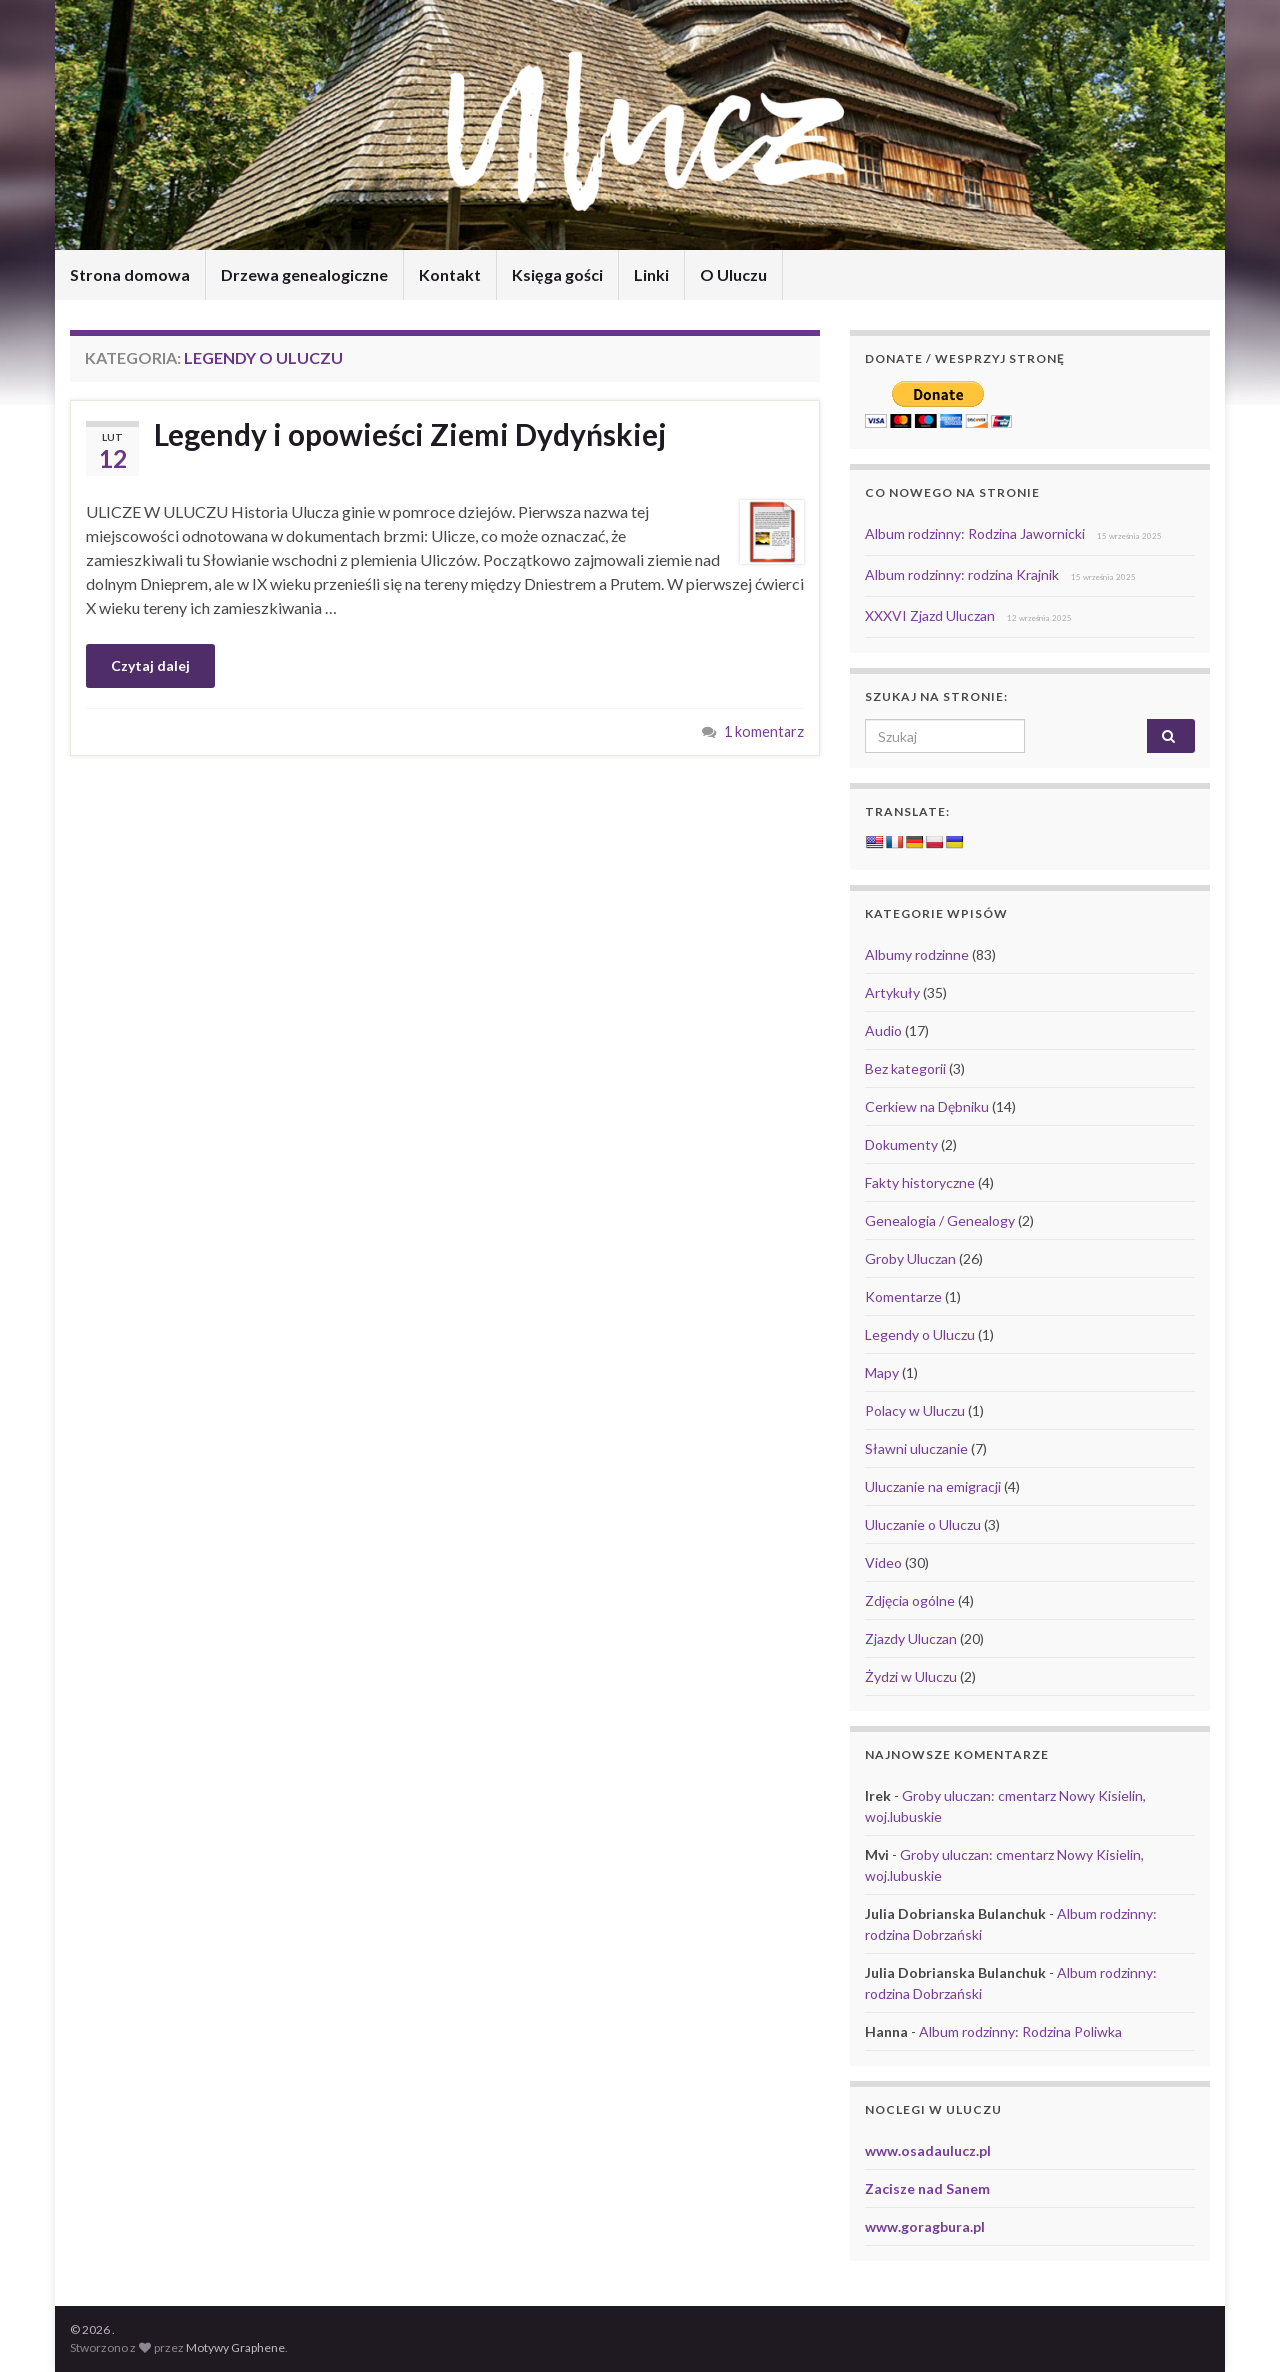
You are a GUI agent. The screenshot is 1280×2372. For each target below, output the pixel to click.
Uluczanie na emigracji (933, 1486)
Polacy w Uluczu (915, 1410)
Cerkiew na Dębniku (927, 1106)
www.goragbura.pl (925, 2226)
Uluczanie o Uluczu (923, 1524)
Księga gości (557, 274)
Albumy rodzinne (917, 954)
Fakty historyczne (920, 1182)
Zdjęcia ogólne (910, 1600)
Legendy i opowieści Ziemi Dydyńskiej (410, 434)
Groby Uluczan (910, 1258)
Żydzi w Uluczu (911, 1676)
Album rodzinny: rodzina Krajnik (962, 574)
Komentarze (903, 1296)
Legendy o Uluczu (920, 1334)
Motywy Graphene (235, 2347)
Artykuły (892, 992)
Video (883, 1562)
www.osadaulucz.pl (928, 2150)
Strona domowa (130, 274)
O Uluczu (733, 274)
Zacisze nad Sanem (927, 2188)
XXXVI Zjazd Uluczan (930, 615)
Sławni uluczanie (916, 1448)
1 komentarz (764, 731)
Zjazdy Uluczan (911, 1638)
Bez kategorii (905, 1068)
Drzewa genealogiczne (304, 274)
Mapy (882, 1372)
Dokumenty (901, 1144)
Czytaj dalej (150, 665)
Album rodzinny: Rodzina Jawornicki (975, 533)
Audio (883, 1030)
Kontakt (450, 274)
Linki (651, 274)
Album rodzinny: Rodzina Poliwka (1020, 2031)
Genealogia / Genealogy (940, 1220)
